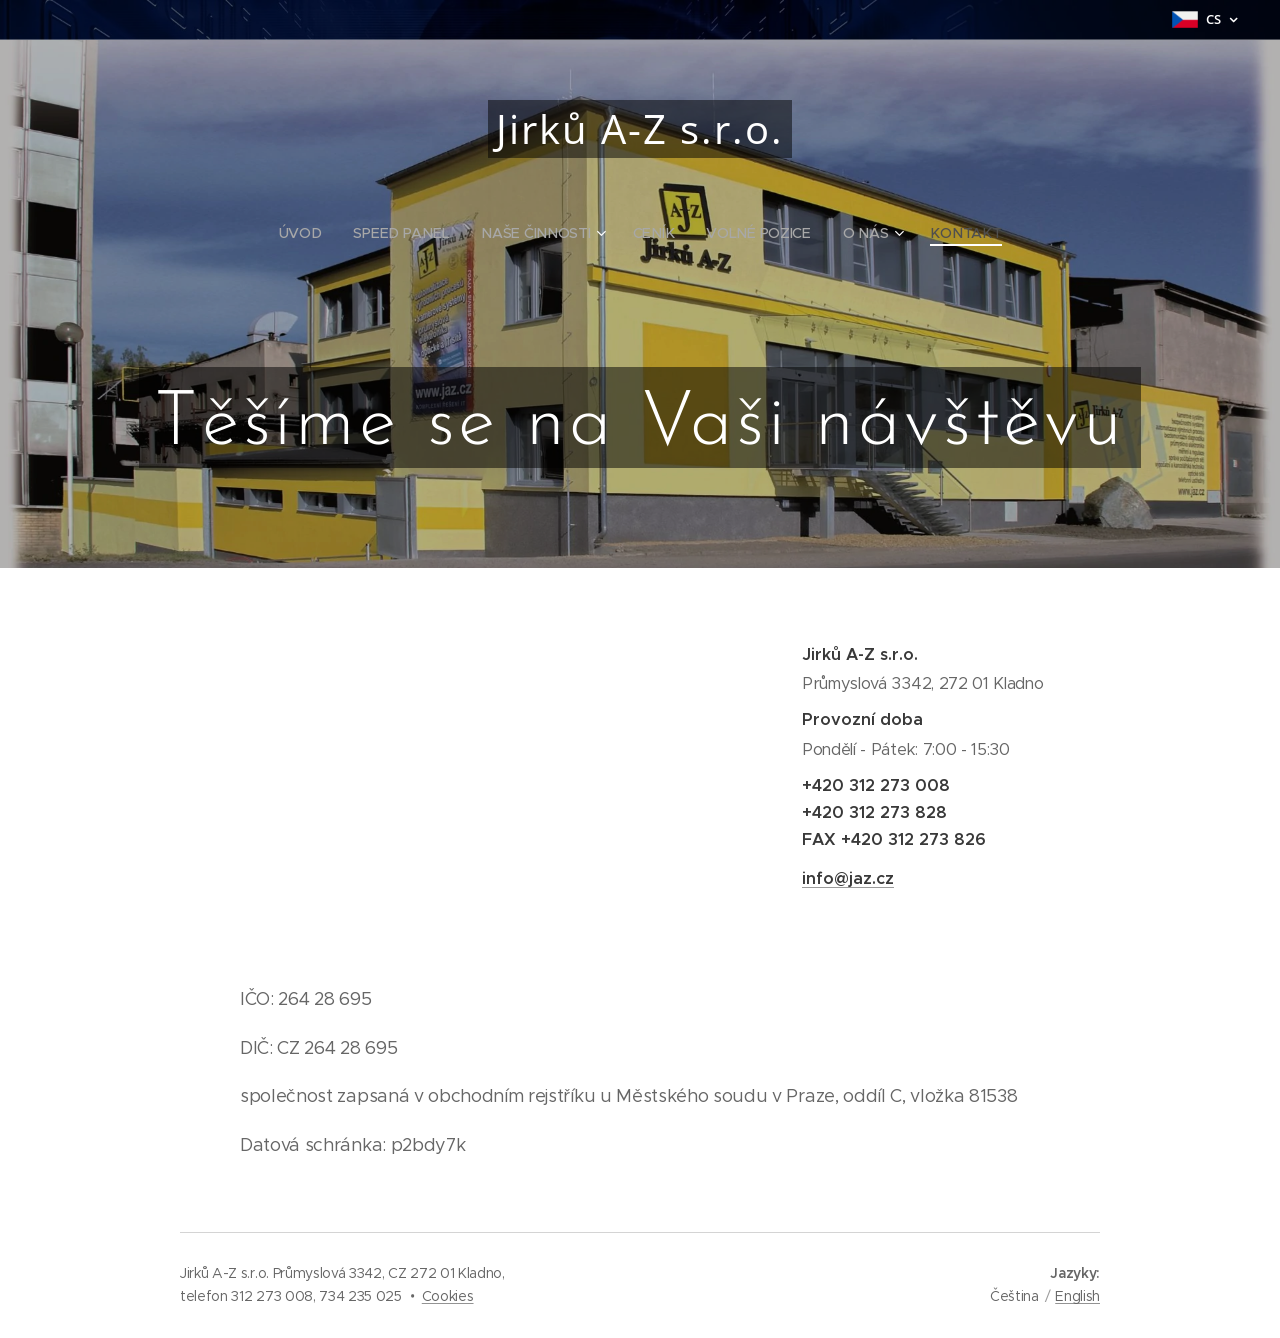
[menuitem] (310, 233)
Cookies (448, 1296)
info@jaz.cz (848, 878)
